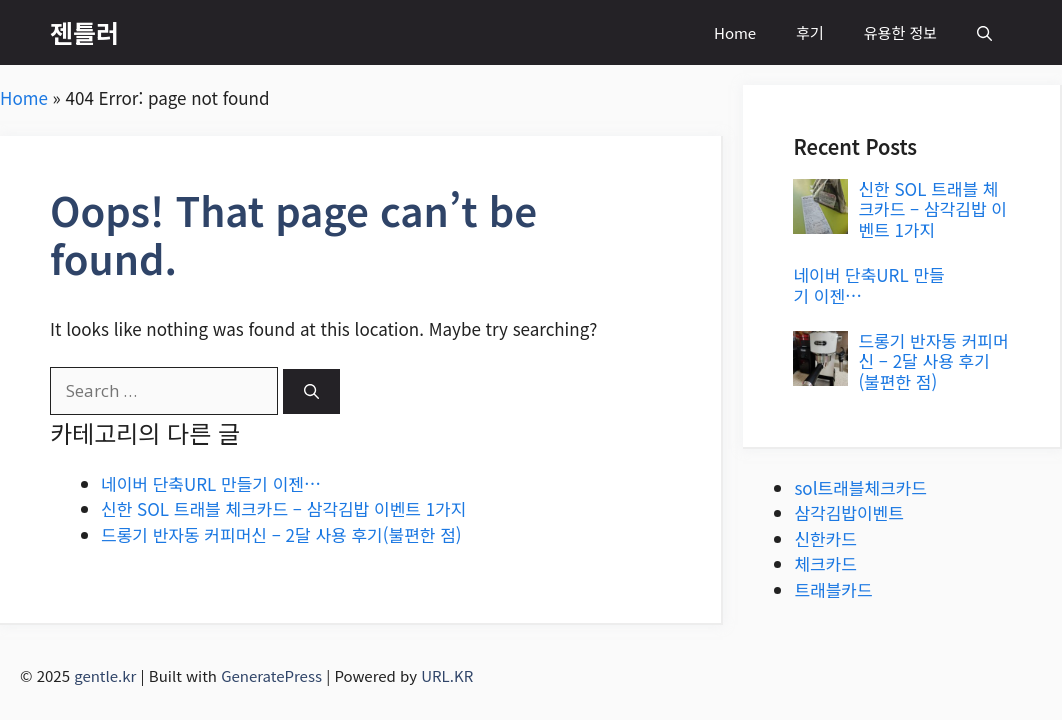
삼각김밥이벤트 (848, 512)
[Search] (311, 391)
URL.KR (447, 675)
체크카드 (825, 563)
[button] (984, 32)
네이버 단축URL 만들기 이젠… (211, 483)
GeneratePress (271, 675)
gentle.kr (105, 675)
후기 (810, 32)
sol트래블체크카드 (860, 487)
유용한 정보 (900, 32)
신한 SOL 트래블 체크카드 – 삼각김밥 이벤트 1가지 (283, 508)
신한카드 (825, 538)
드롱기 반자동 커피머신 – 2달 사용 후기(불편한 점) (281, 534)
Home (735, 32)
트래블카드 (833, 589)
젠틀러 (84, 32)
